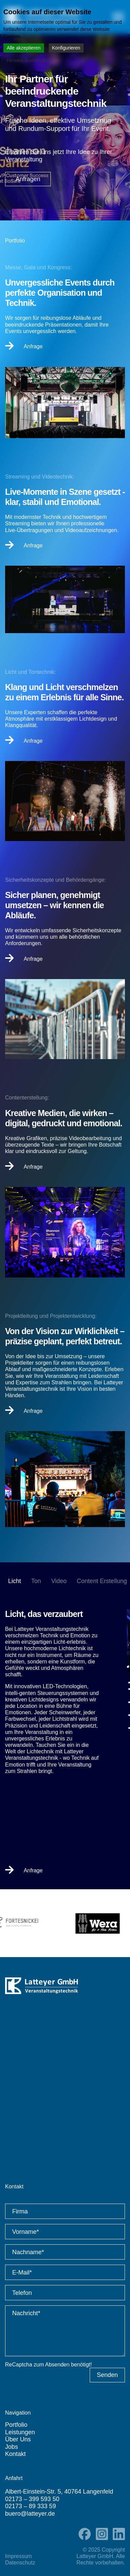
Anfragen (28, 179)
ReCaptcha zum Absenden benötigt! (48, 2364)
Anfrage (24, 346)
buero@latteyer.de (30, 2513)
